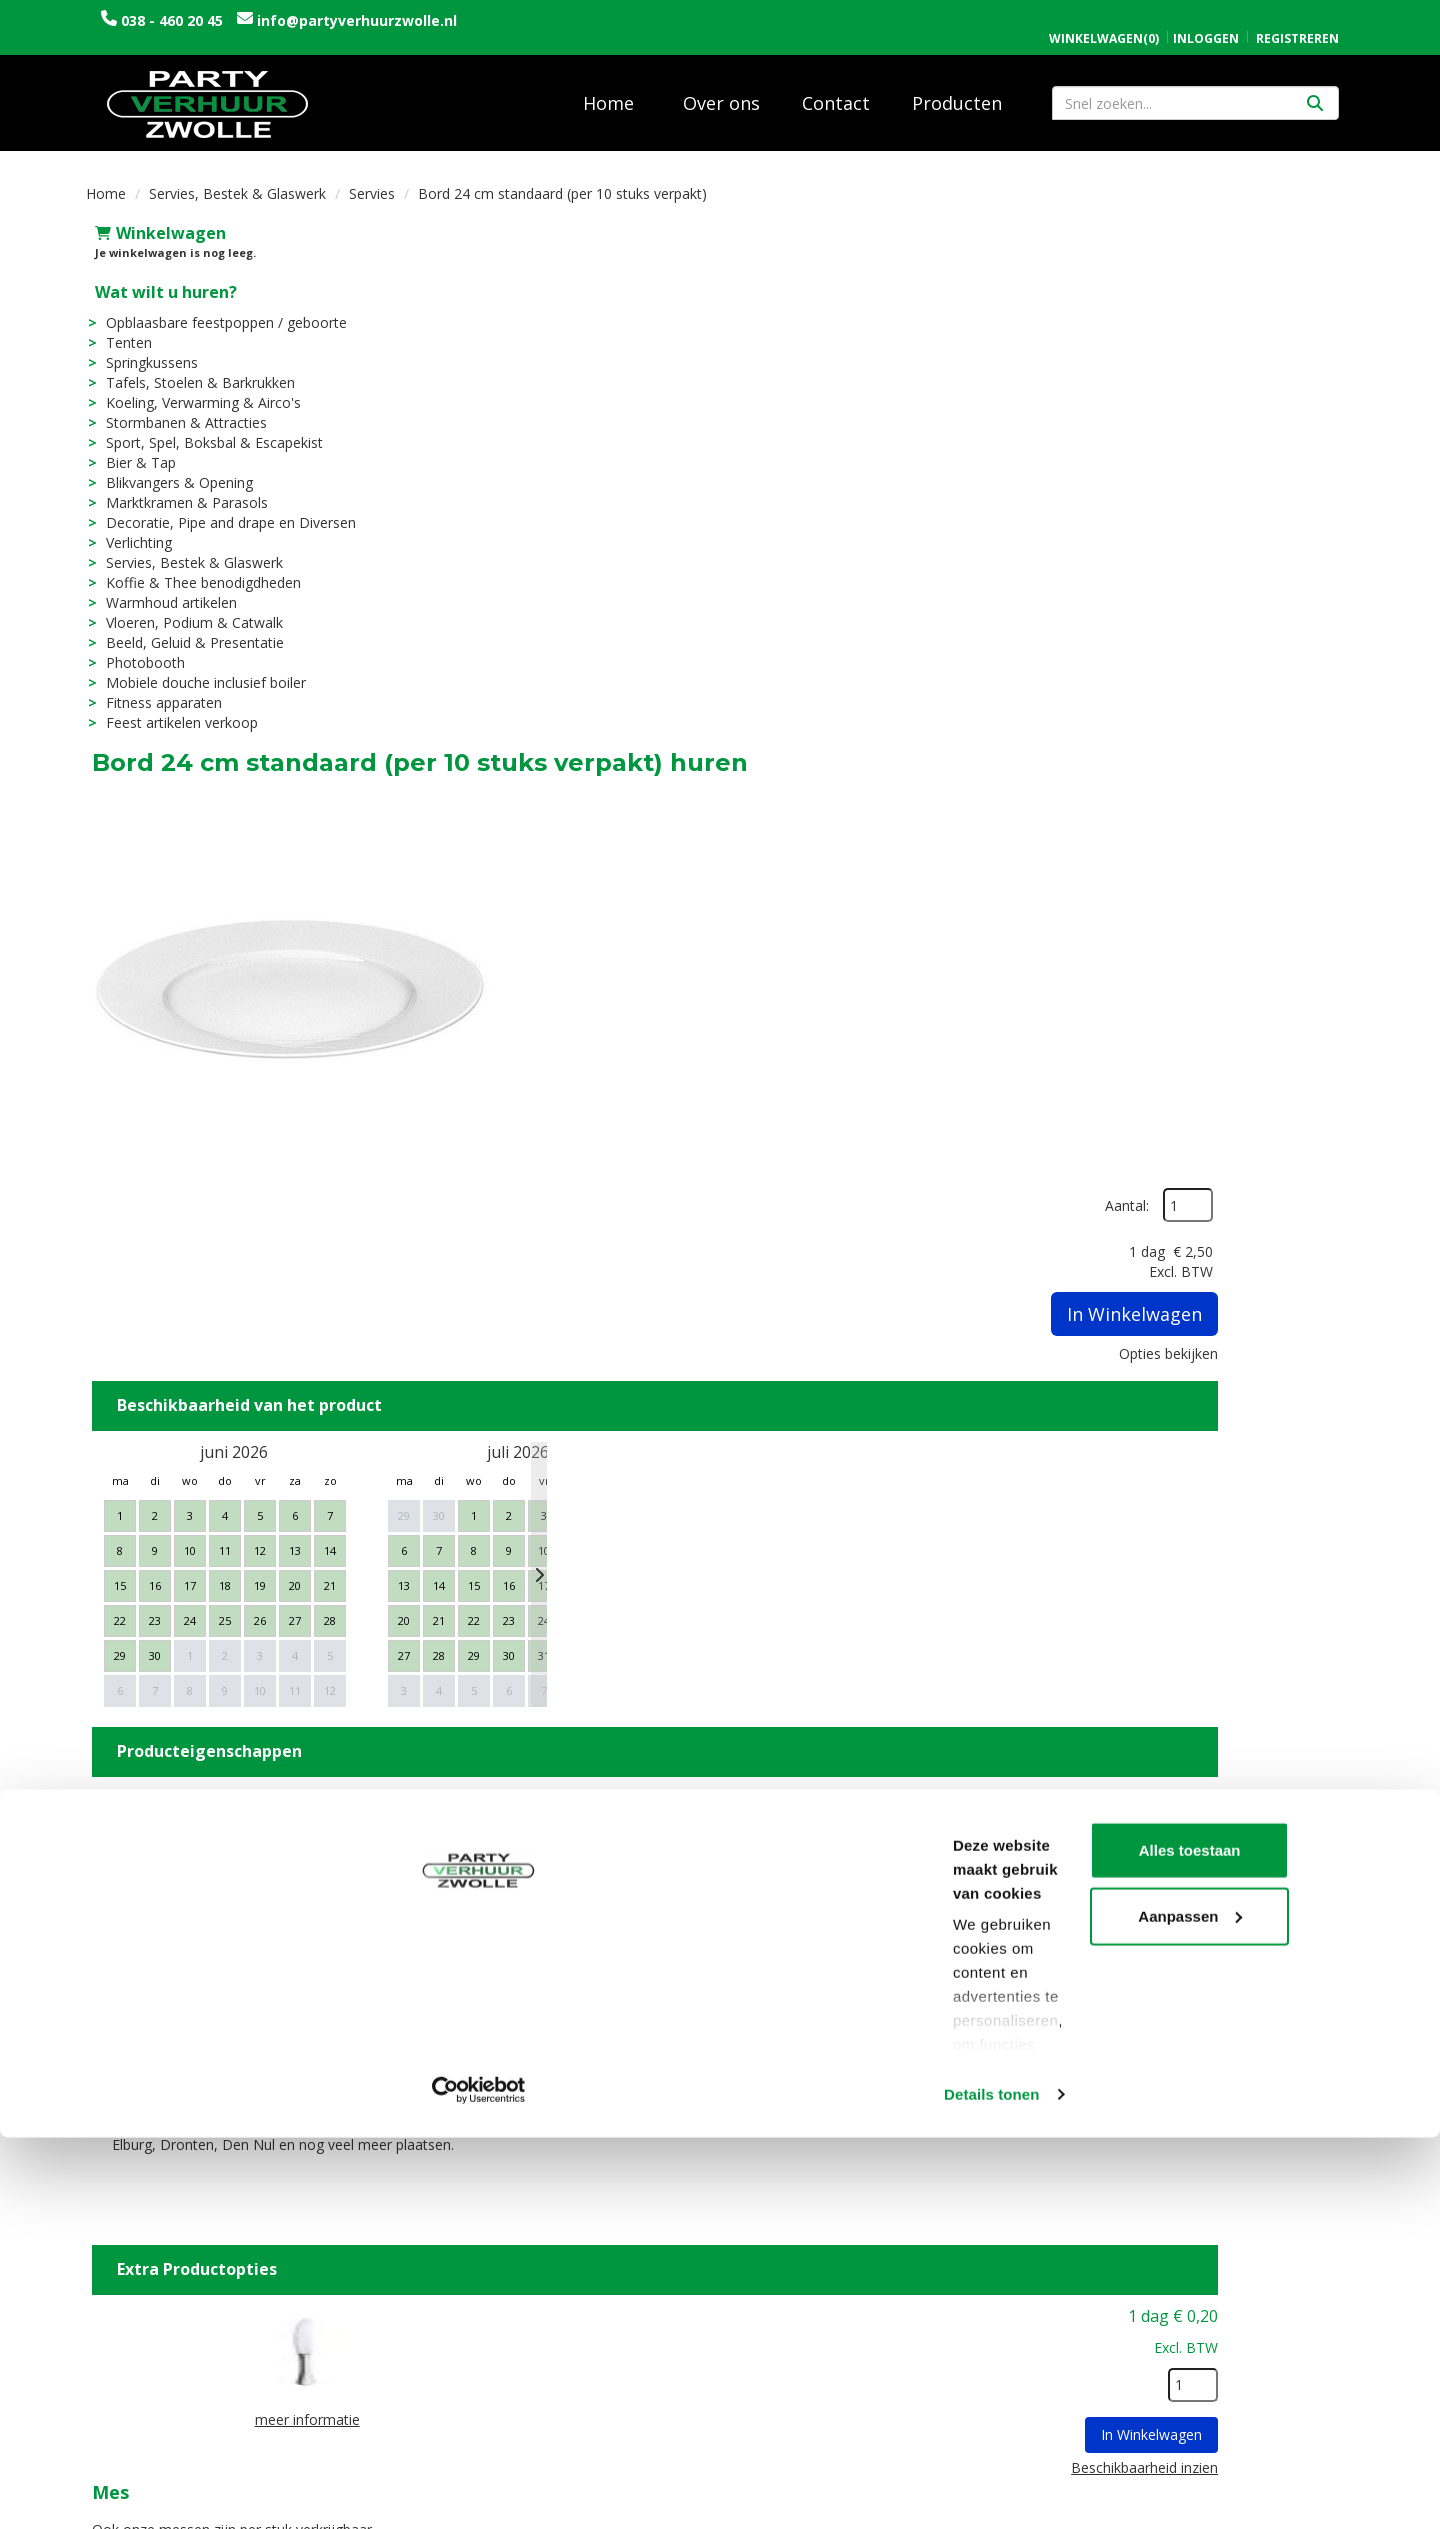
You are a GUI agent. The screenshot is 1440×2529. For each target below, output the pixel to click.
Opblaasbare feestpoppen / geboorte (217, 308)
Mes (674, 1626)
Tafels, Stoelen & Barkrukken (191, 368)
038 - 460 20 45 (172, 20)
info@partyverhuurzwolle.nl (355, 20)
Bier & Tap (132, 448)
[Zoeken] (1315, 89)
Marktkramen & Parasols (178, 488)
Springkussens (143, 348)
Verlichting (130, 528)
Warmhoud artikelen (162, 588)
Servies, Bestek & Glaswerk (237, 179)
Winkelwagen (151, 219)
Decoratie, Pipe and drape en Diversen (222, 508)
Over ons (721, 89)
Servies (372, 179)
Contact (836, 89)
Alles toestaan (1273, 2342)
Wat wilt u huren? (157, 278)
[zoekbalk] (1195, 89)
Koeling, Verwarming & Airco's (194, 388)
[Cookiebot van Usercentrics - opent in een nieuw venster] (129, 2490)
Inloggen (1206, 17)
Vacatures (455, 2283)
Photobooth (136, 648)
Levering (766, 2263)
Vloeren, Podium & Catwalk (185, 608)
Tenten (120, 328)
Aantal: (1248, 265)
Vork (677, 1819)
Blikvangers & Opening (170, 468)
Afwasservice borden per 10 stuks (806, 2013)
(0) (1104, 18)
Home (608, 89)
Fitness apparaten (155, 688)
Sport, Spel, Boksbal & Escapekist (205, 428)
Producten (957, 89)
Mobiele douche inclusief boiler (197, 668)
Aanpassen (1274, 2407)
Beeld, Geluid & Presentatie (186, 628)
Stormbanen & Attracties (177, 408)
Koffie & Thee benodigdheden (194, 568)
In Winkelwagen (1255, 374)
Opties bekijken (1289, 413)
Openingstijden (1107, 2263)
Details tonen (309, 2489)
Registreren (1297, 17)
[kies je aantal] (1314, 1691)
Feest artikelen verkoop (173, 708)
